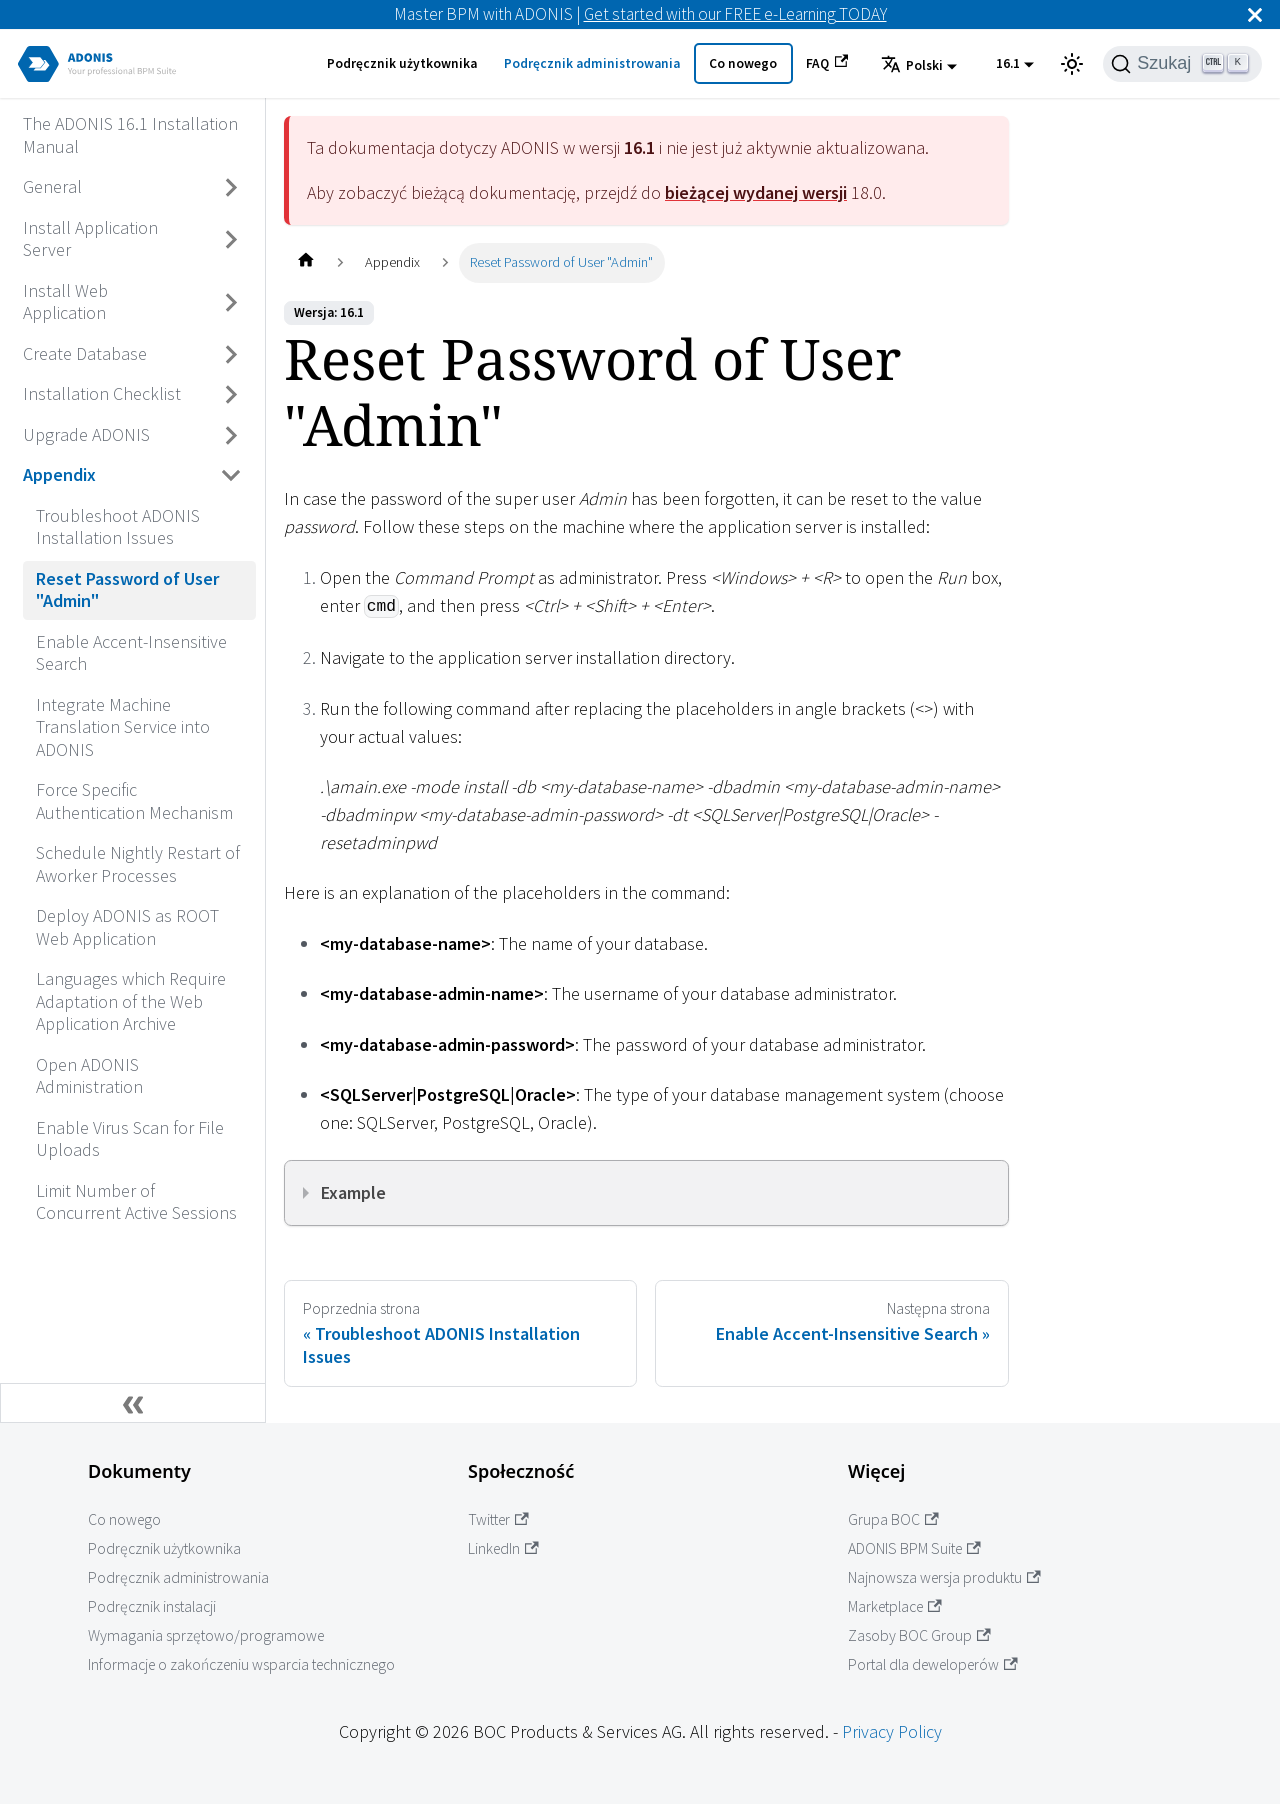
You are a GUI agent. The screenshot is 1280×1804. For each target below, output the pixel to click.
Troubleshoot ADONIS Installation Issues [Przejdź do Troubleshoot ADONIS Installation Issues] (118, 527)
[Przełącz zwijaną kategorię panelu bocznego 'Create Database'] (232, 354)
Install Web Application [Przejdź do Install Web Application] (65, 302)
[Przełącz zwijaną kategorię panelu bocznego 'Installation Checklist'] (232, 395)
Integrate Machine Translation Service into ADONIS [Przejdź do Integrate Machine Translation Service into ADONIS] (123, 727)
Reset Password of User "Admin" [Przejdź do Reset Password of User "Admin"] (127, 590)
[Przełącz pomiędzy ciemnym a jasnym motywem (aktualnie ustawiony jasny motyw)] (1072, 64)
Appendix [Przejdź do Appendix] (59, 474)
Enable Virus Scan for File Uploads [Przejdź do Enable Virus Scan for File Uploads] (130, 1139)
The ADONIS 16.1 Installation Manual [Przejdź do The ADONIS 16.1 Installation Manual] (130, 135)
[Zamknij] (1255, 14)
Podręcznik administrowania (592, 63)
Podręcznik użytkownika (402, 63)
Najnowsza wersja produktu (944, 1577)
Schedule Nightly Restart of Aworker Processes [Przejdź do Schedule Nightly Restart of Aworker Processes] (138, 864)
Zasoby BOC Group (919, 1635)
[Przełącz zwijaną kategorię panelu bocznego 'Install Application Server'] (232, 239)
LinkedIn (503, 1548)
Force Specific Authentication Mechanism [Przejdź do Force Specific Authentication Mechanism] (134, 801)
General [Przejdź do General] (52, 186)
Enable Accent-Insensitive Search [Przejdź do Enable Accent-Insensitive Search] (131, 653)
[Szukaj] (1182, 64)
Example (353, 1192)
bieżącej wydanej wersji (756, 192)
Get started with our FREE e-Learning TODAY (735, 14)
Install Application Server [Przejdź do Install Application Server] (90, 239)
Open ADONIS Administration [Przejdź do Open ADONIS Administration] (89, 1076)
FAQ (827, 63)
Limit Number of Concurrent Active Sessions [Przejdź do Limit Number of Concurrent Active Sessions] (136, 1202)
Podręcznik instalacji (152, 1606)
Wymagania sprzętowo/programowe (206, 1635)
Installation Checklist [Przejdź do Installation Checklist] (102, 393)
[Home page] (305, 262)
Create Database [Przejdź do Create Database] (85, 353)
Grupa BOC (893, 1519)
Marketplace (895, 1606)
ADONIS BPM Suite (914, 1548)
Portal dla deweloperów (933, 1664)
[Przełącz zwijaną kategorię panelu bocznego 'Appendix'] (232, 476)
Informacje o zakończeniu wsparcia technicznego (241, 1664)
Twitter (498, 1519)
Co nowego (743, 63)
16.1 (1008, 63)
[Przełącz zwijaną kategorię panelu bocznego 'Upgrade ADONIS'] (232, 435)
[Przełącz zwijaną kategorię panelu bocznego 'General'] (232, 188)
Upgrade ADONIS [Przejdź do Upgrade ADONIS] (86, 434)
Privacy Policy (892, 1731)
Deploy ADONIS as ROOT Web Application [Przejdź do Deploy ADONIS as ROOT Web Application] (127, 927)
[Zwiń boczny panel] (133, 1403)
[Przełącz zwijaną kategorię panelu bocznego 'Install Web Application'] (232, 302)
